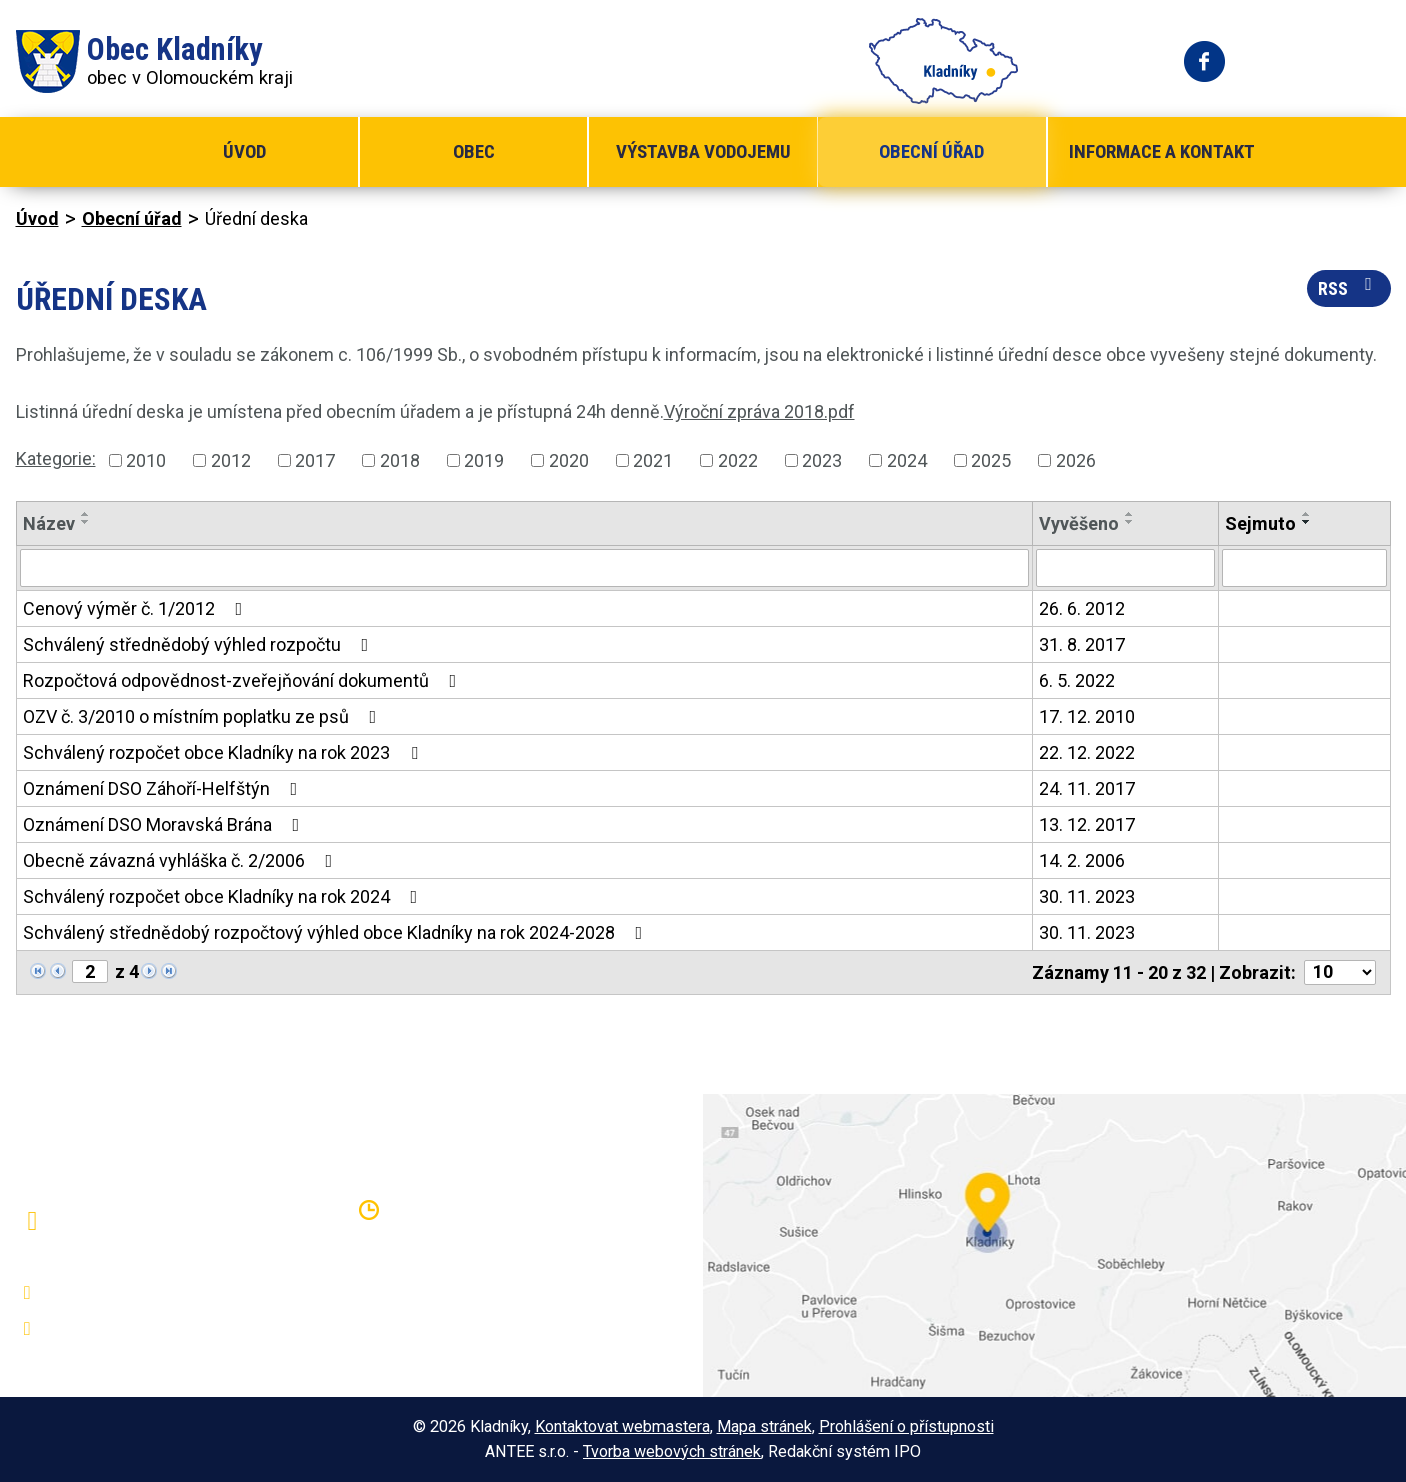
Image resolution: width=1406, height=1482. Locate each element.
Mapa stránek (764, 1426)
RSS (1349, 287)
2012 (231, 460)
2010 (146, 460)
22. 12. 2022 (1087, 752)
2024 (907, 460)
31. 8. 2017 (1082, 644)
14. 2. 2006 (1082, 860)
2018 (400, 460)
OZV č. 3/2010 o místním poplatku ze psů (204, 716)
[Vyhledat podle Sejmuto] (1304, 568)
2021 (653, 460)
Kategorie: (56, 458)
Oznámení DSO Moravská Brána (165, 824)
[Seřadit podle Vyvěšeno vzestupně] (1130, 514)
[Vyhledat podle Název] (525, 568)
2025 (991, 460)
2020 (569, 460)
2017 (315, 460)
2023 (822, 460)
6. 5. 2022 (1077, 680)
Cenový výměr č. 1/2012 (137, 608)
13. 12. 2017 (1087, 824)
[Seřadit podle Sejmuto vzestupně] (1307, 514)
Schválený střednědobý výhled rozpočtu (200, 644)
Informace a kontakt (1162, 151)
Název (49, 523)
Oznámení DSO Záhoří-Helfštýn (164, 788)
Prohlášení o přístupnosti (906, 1426)
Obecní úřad (931, 151)
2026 (1076, 460)
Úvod (244, 151)
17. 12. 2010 (1087, 716)
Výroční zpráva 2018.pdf (759, 411)
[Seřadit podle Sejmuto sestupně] (1307, 522)
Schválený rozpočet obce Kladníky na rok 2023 (224, 752)
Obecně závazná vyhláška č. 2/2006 (182, 860)
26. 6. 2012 (1082, 608)
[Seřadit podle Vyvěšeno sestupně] (1130, 522)
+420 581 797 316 (123, 1293)
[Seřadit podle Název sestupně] (86, 522)
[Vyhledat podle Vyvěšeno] (1125, 568)
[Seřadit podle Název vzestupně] (86, 514)
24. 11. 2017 (1087, 788)
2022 (738, 460)
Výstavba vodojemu (703, 151)
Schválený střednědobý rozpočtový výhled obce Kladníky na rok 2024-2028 (337, 932)
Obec (474, 151)
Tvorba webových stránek (672, 1451)
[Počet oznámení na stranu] (1340, 972)
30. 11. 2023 (1087, 896)
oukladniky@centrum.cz (141, 1329)
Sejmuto (1260, 523)
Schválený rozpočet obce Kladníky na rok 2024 (224, 896)
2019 (484, 460)
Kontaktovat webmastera (622, 1426)
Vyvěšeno (1079, 523)
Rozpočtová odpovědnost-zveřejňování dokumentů (244, 680)
